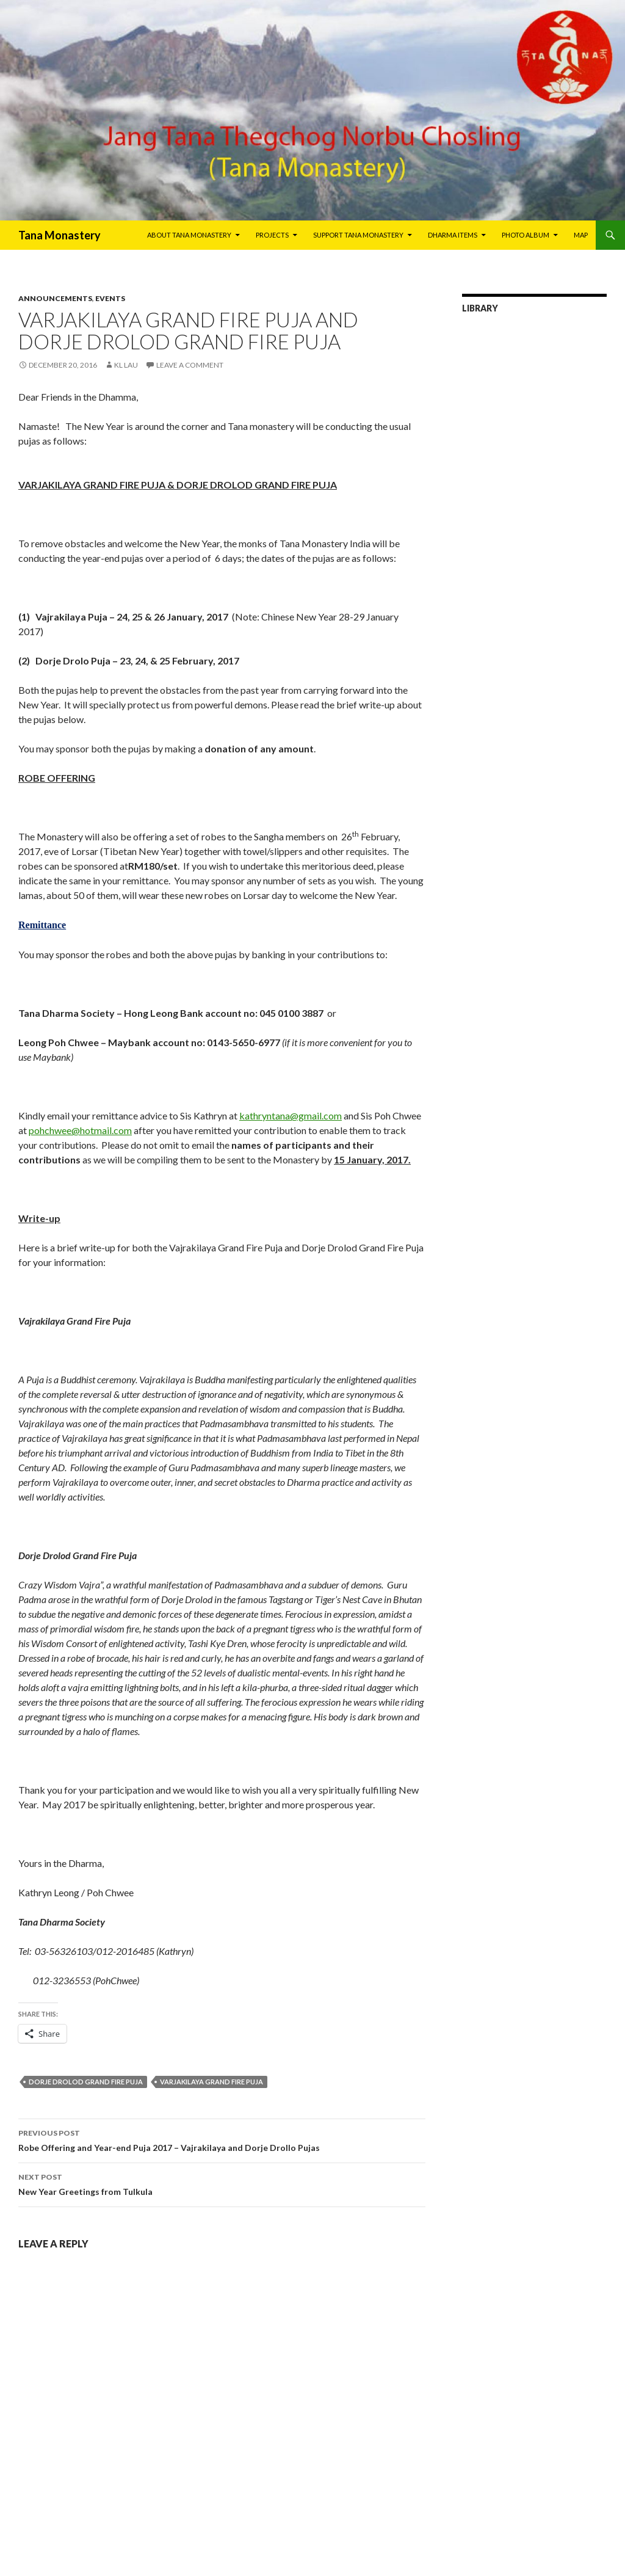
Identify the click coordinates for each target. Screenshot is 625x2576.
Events (110, 298)
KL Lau (126, 364)
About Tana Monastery (189, 235)
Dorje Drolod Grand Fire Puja (86, 2082)
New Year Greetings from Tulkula (221, 2183)
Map (581, 235)
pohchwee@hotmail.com (80, 1130)
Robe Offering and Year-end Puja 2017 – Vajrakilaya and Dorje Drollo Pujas (221, 2139)
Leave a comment (189, 364)
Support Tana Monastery (358, 235)
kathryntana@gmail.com (290, 1115)
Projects (272, 235)
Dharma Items (452, 235)
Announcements (55, 298)
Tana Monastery (59, 235)
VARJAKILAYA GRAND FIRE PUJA (211, 2082)
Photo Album (525, 235)
